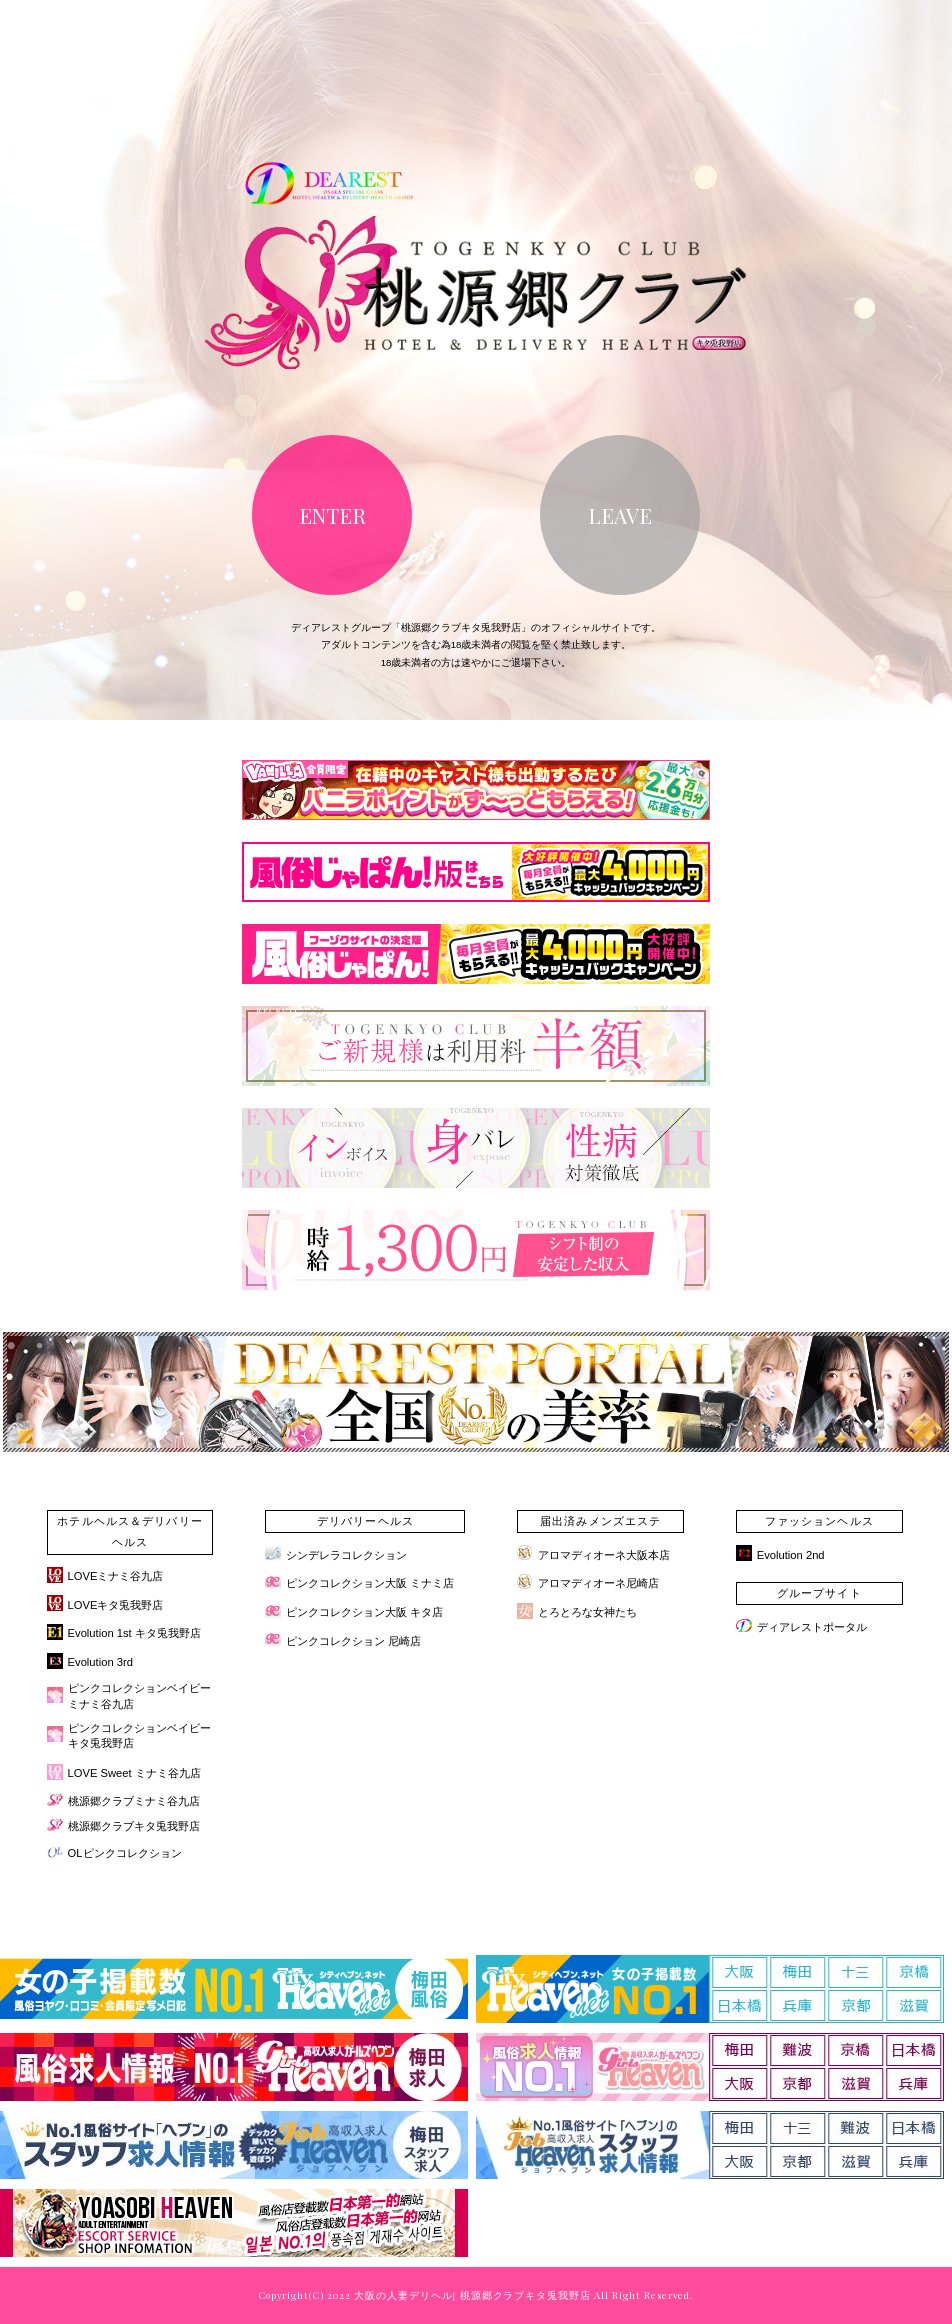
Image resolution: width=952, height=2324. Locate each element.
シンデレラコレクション (346, 1555)
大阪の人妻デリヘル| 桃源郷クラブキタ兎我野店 (472, 2295)
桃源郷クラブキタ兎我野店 (134, 1826)
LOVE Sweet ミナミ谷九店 (134, 1773)
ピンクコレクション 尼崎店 (353, 1641)
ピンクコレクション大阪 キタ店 (364, 1612)
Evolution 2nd (791, 1555)
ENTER (332, 515)
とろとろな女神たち (587, 1612)
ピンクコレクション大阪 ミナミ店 (370, 1583)
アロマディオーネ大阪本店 (604, 1555)
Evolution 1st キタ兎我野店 (134, 1633)
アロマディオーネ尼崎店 (598, 1583)
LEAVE (620, 515)
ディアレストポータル (812, 1627)
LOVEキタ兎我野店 (116, 1605)
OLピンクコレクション (125, 1853)
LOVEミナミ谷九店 (116, 1576)
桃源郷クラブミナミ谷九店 (134, 1801)
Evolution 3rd (100, 1662)
